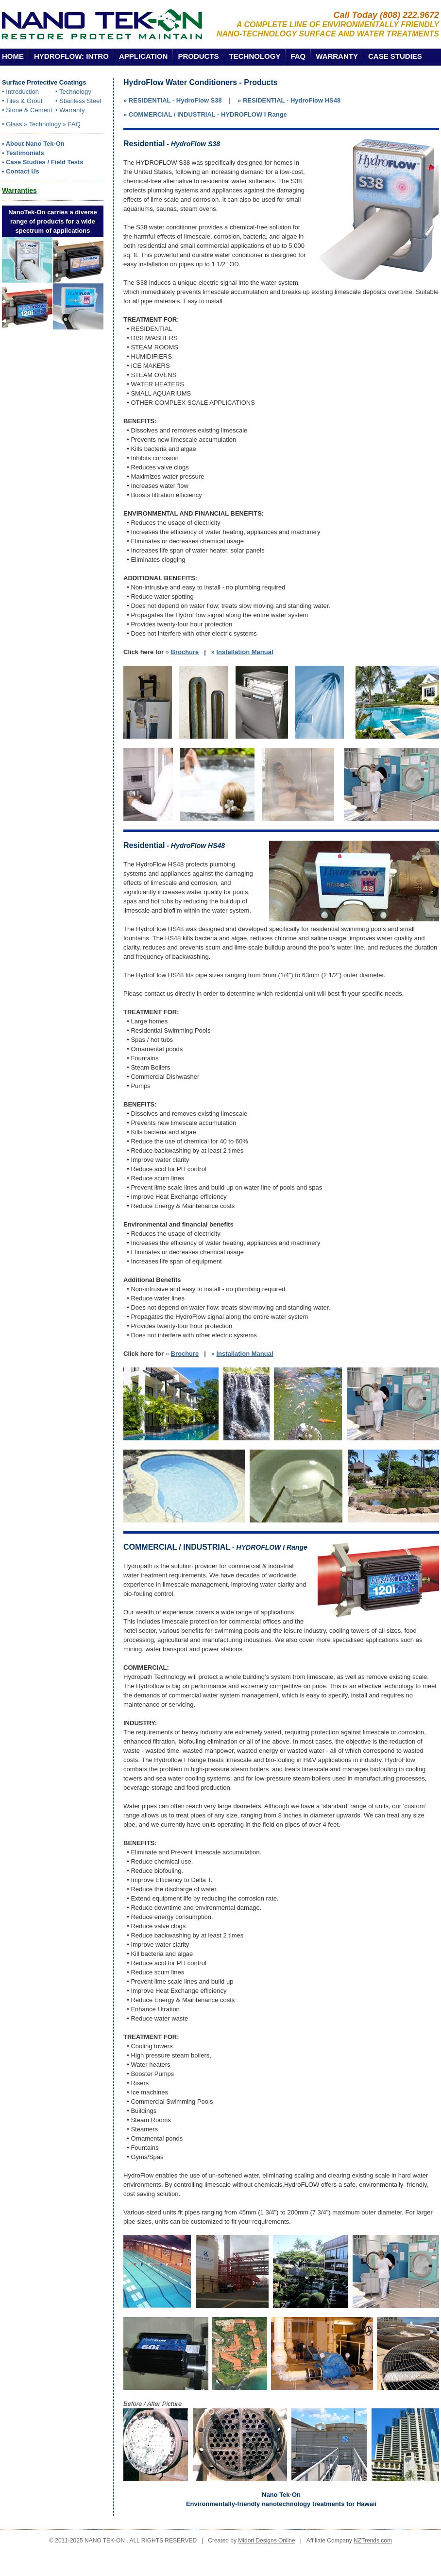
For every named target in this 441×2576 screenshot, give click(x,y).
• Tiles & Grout (22, 100)
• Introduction (20, 91)
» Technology (42, 124)
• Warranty (70, 110)
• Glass (12, 124)
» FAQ (72, 124)
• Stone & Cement (27, 110)
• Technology (73, 91)
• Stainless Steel (78, 100)
